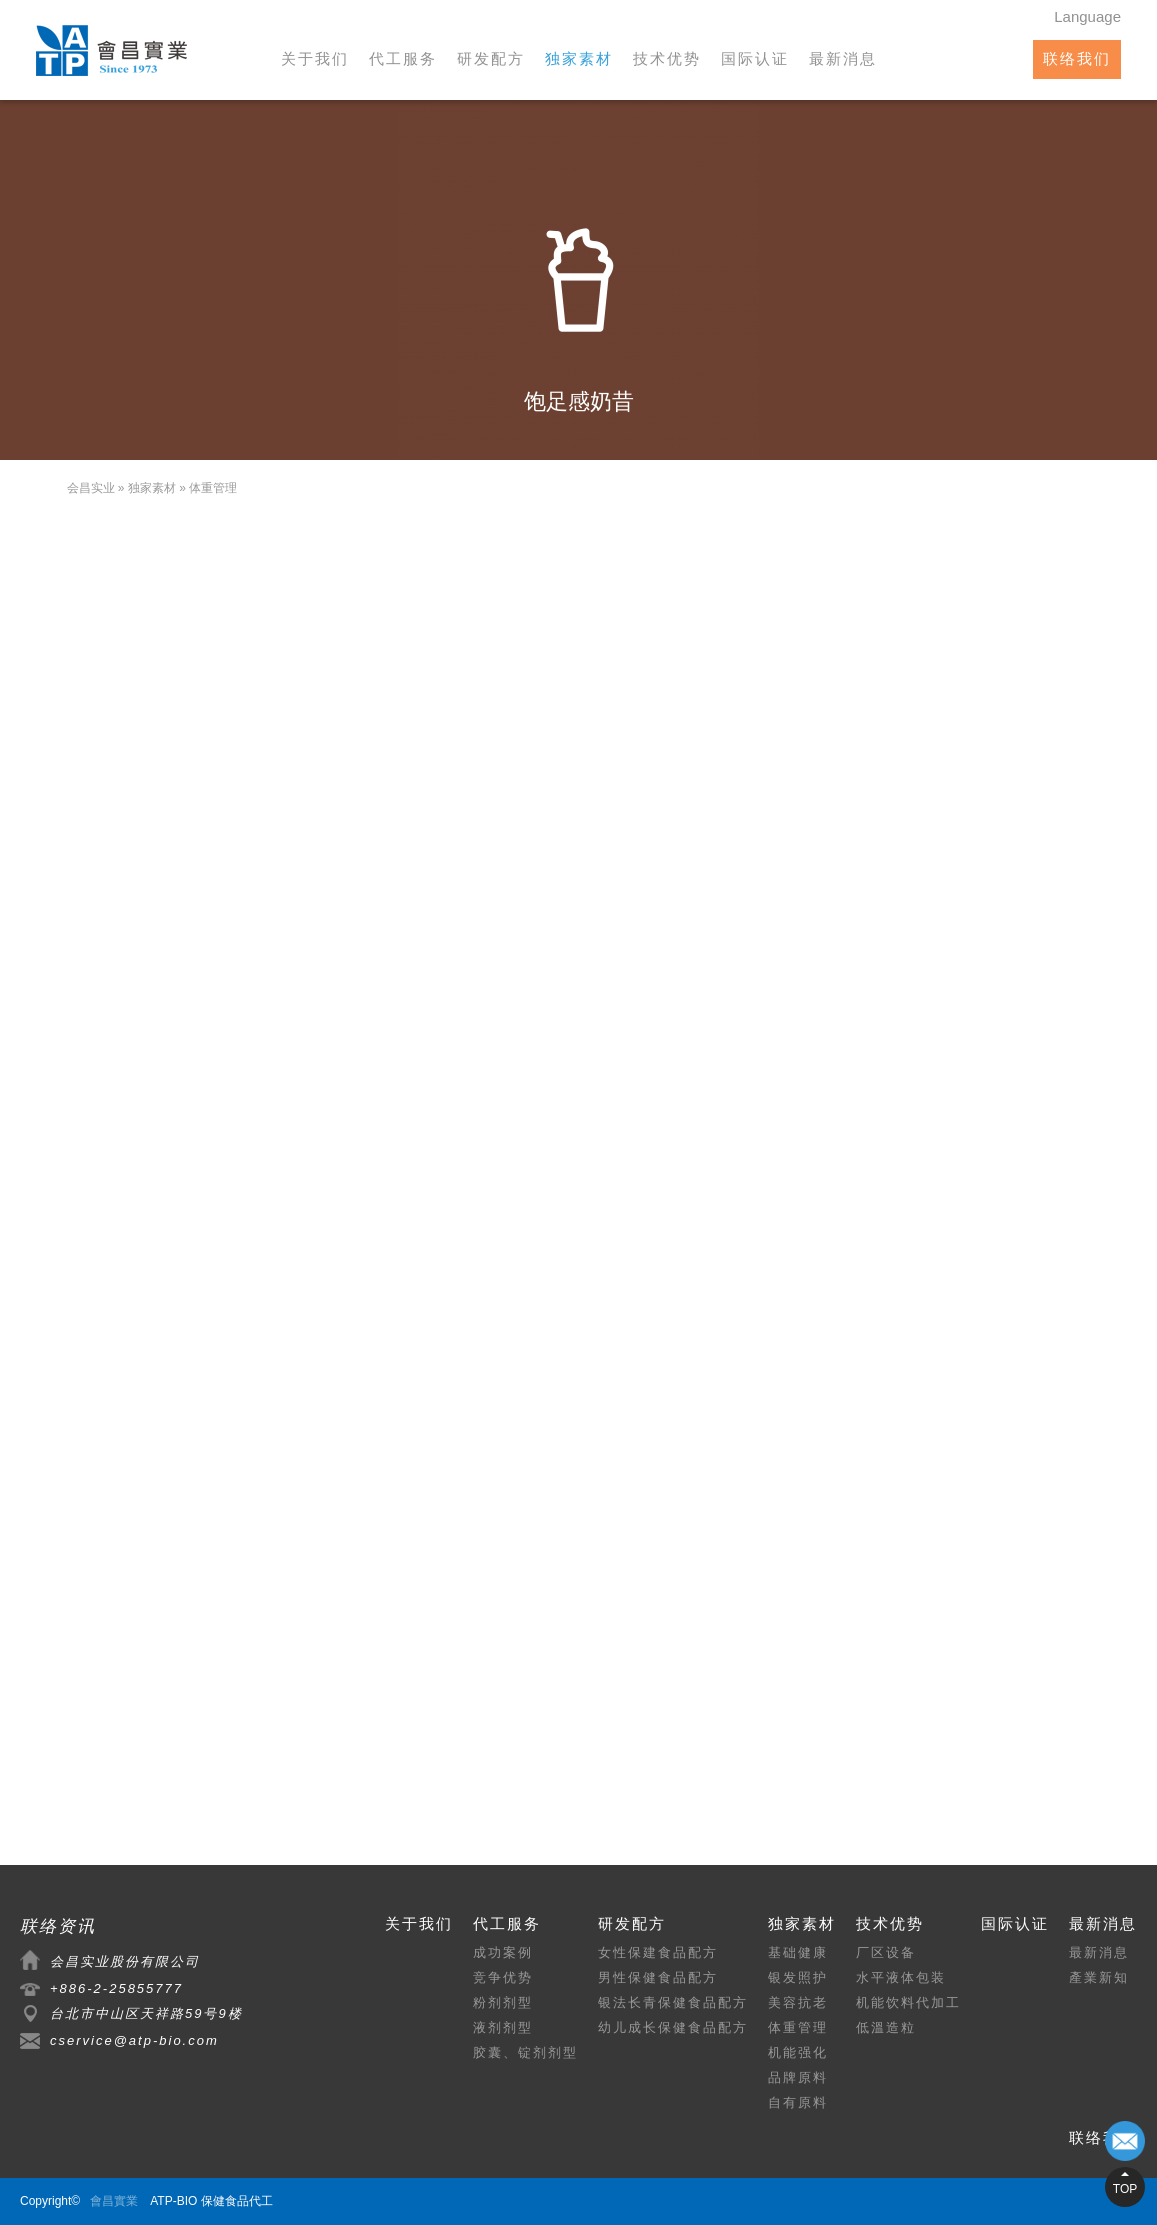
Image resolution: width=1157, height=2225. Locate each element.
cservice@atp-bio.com (134, 2040)
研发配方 (491, 58)
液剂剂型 (503, 2027)
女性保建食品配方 (658, 1952)
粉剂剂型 (503, 2002)
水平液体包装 (901, 1977)
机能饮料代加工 (908, 2002)
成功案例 (503, 1952)
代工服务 (403, 58)
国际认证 (755, 58)
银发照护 (798, 1977)
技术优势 (667, 58)
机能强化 (798, 2052)
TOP (1125, 2189)
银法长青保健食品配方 (673, 2002)
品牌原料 (798, 2077)
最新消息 (843, 58)
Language (1087, 16)
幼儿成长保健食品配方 (673, 2027)
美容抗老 (798, 2002)
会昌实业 (91, 488)
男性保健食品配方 (658, 1977)
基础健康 (798, 1952)
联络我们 (1077, 58)
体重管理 (213, 488)
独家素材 (579, 58)
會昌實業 (114, 2201)
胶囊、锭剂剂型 (525, 2052)
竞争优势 (503, 1977)
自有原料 (798, 2102)
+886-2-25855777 (116, 1988)
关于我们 (315, 58)
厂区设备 (886, 1952)
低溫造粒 (886, 2027)
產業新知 (1099, 1977)
